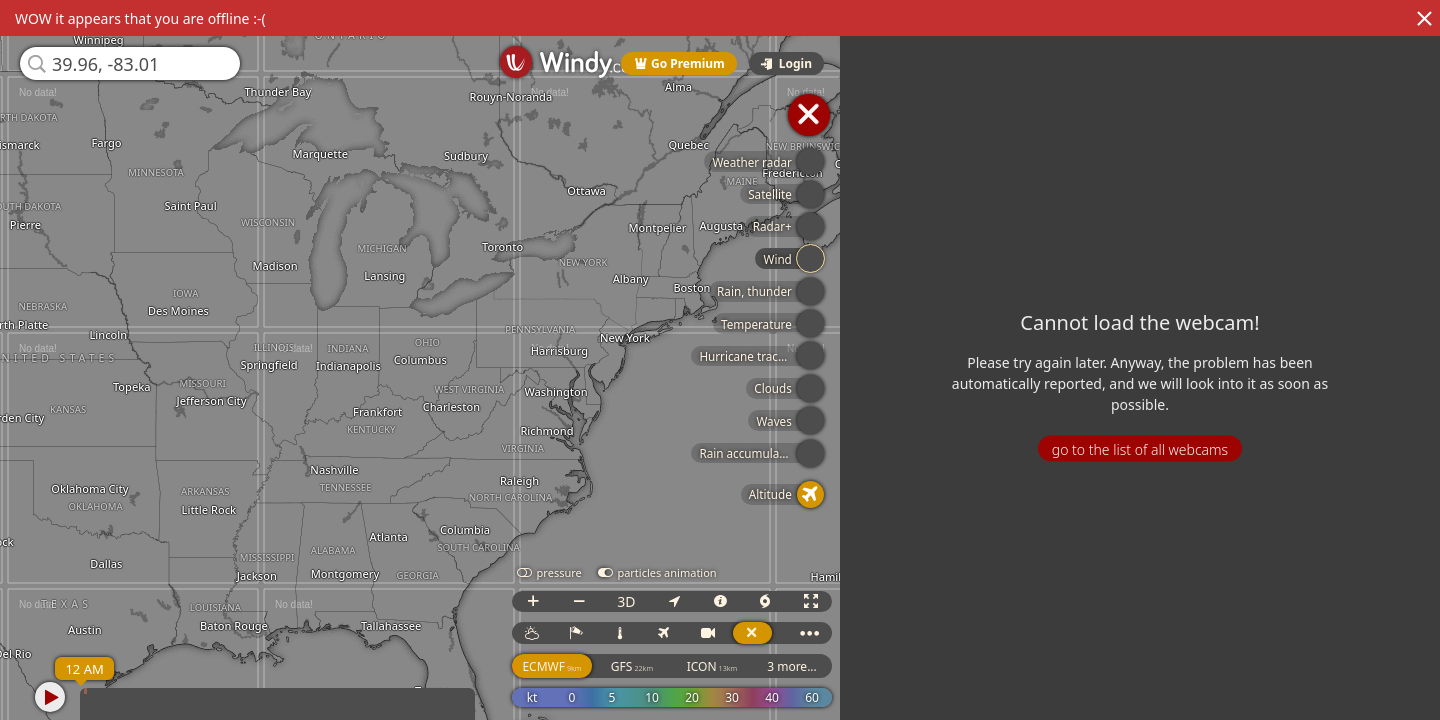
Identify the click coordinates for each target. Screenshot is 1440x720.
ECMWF (551, 666)
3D (626, 601)
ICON (712, 666)
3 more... (792, 666)
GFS (632, 666)
